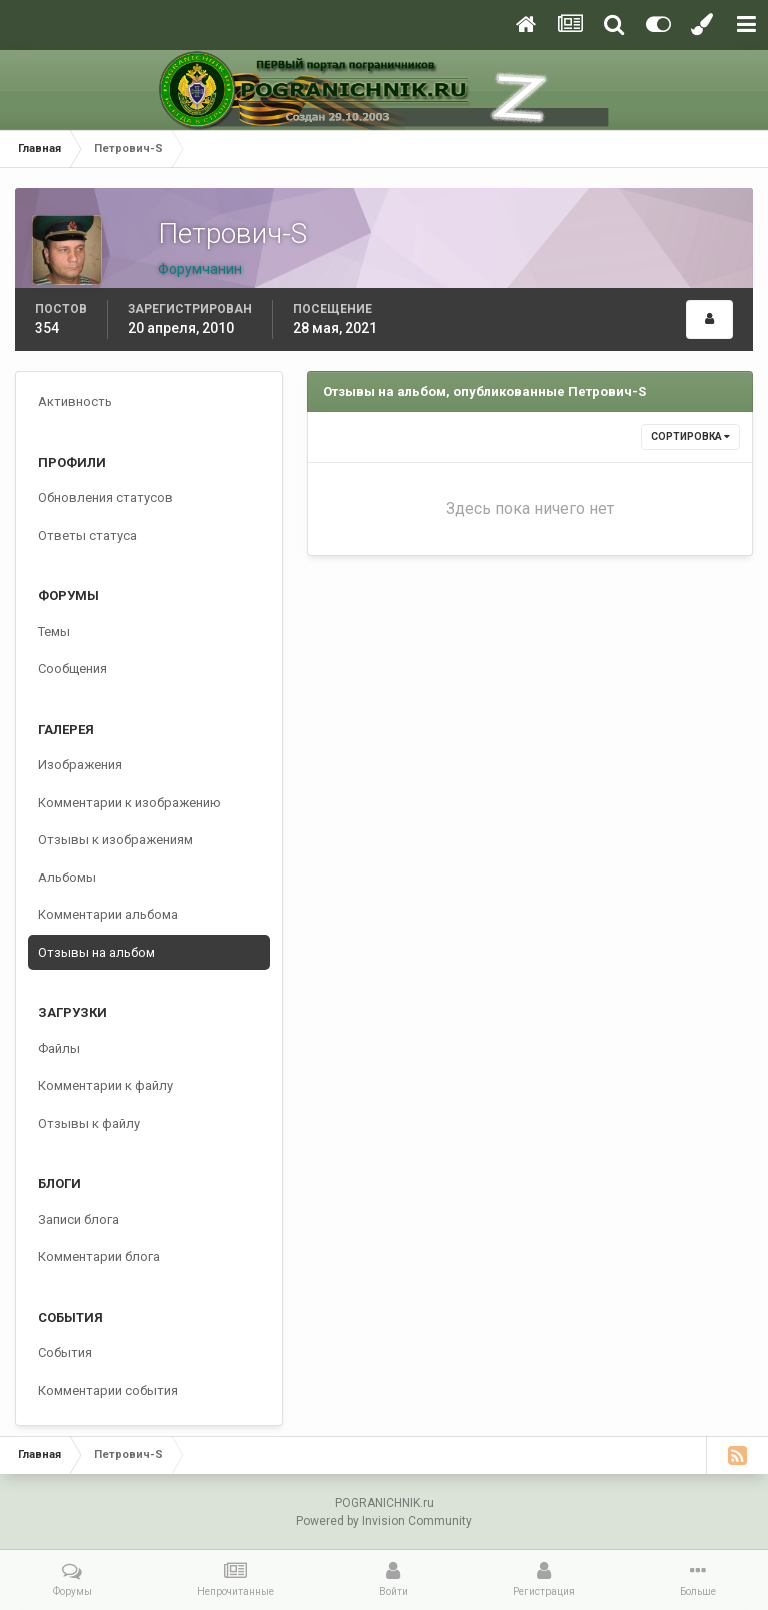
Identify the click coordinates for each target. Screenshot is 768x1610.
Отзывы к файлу (89, 1123)
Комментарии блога (99, 1256)
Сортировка (690, 436)
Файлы (59, 1048)
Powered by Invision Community (384, 1521)
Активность (75, 401)
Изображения (80, 764)
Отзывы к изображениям (115, 839)
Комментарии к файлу (105, 1085)
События (65, 1352)
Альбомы (67, 877)
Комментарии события (108, 1390)
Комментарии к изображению (129, 802)
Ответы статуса (87, 535)
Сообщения (72, 668)
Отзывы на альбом (96, 952)
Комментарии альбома (108, 914)
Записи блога (78, 1219)
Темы (54, 631)
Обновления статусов (105, 497)
